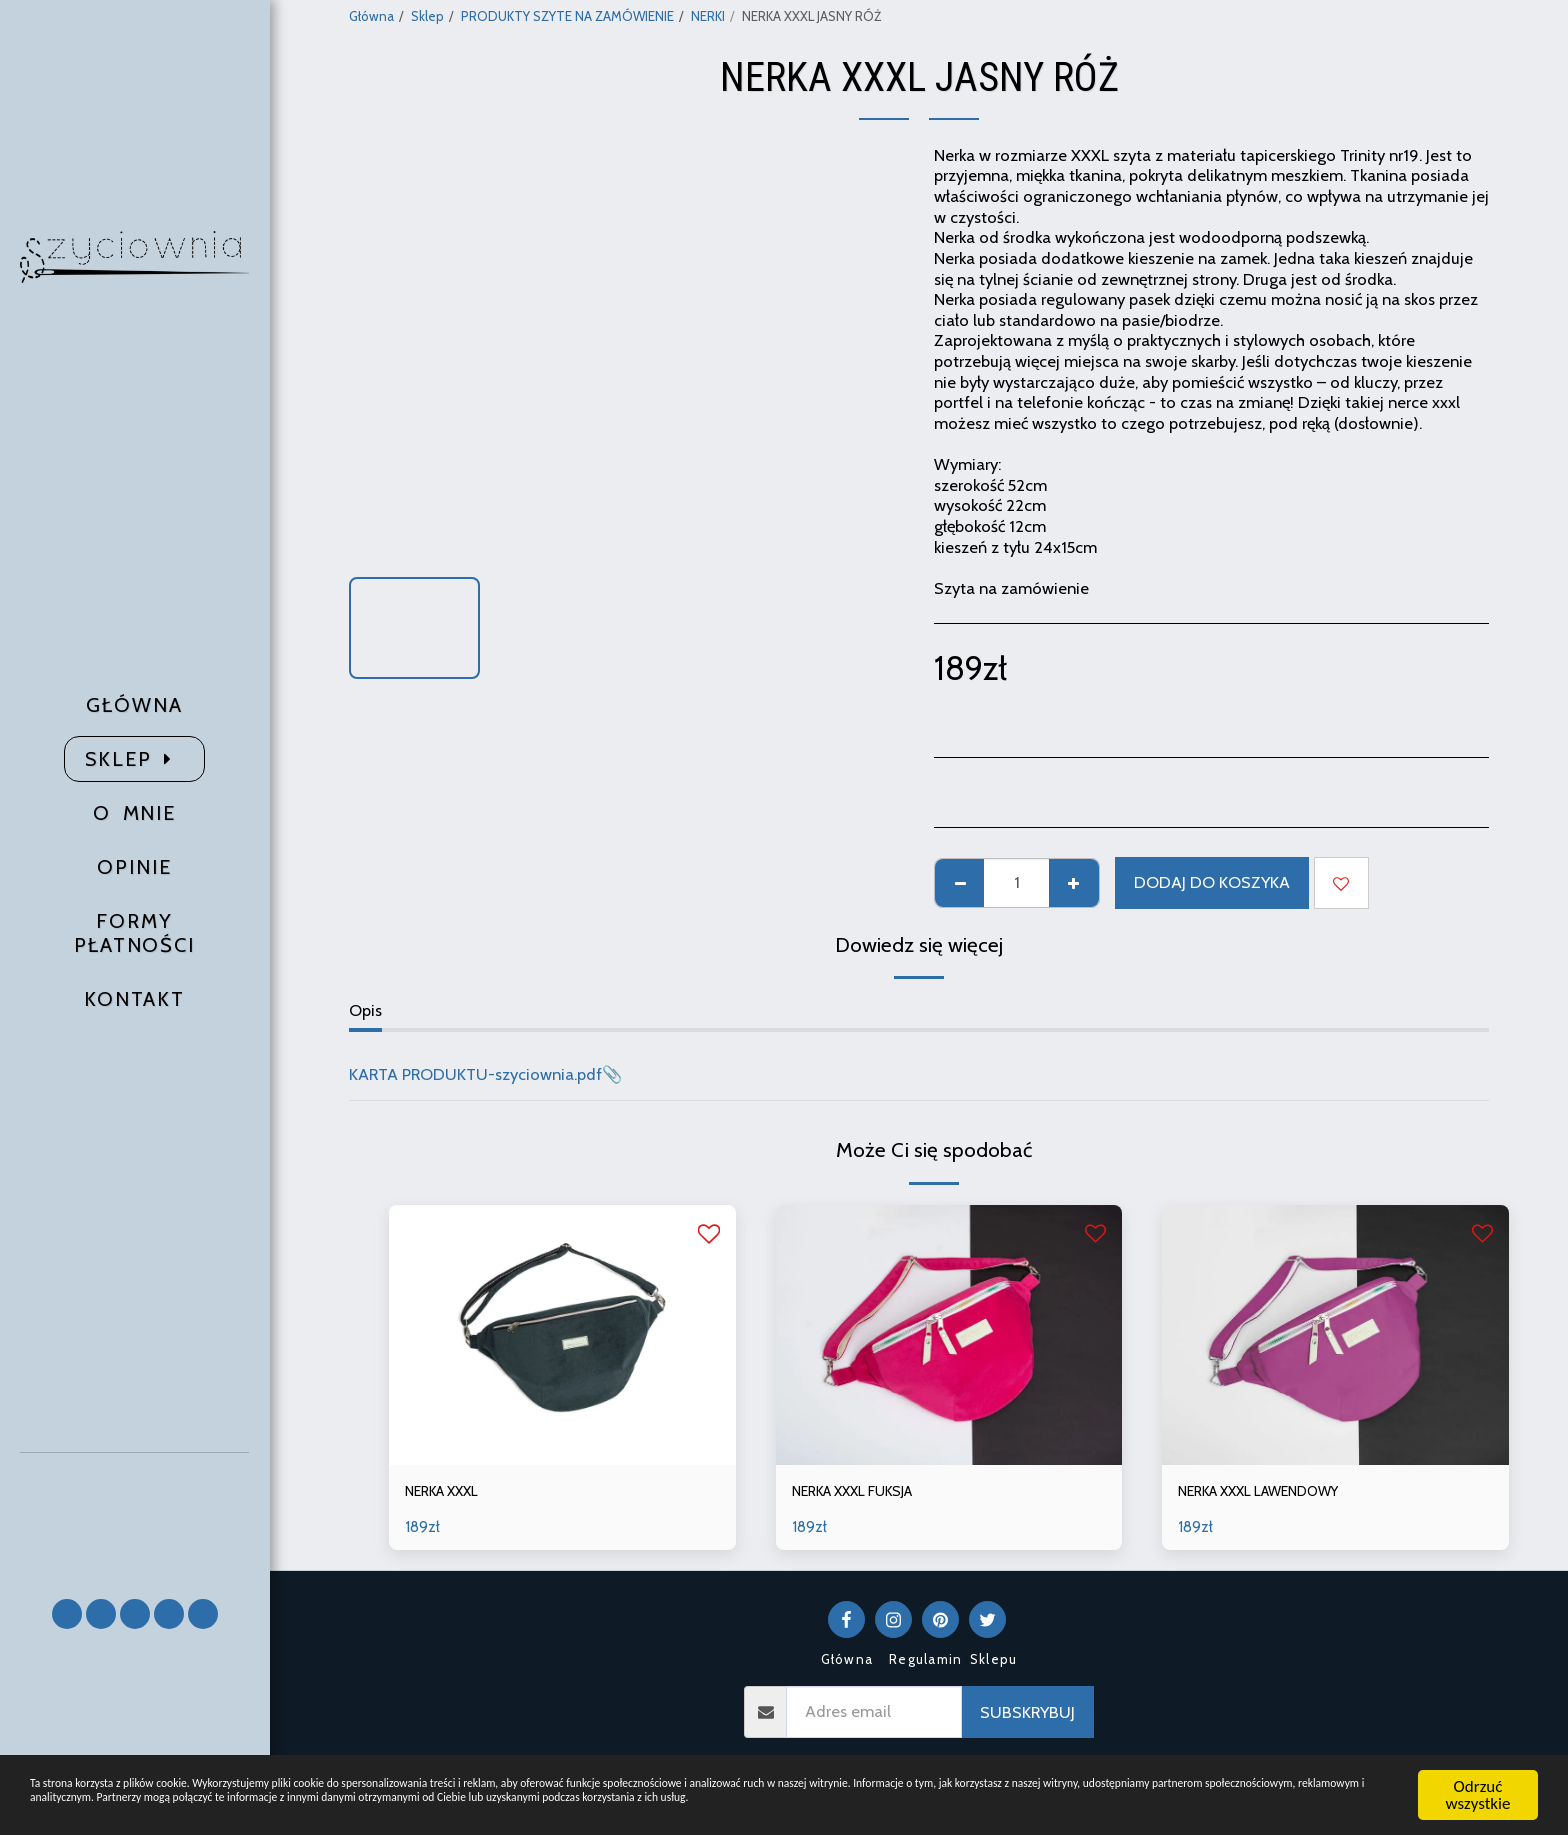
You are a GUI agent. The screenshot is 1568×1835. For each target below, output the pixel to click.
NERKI (708, 16)
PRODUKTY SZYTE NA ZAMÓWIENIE (567, 16)
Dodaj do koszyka (1212, 882)
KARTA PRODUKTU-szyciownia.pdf (475, 1074)
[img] (562, 1335)
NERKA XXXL (450, 1493)
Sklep (427, 16)
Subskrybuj (1027, 1716)
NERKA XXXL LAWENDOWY (1277, 1493)
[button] (135, 1516)
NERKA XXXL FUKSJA (866, 1493)
